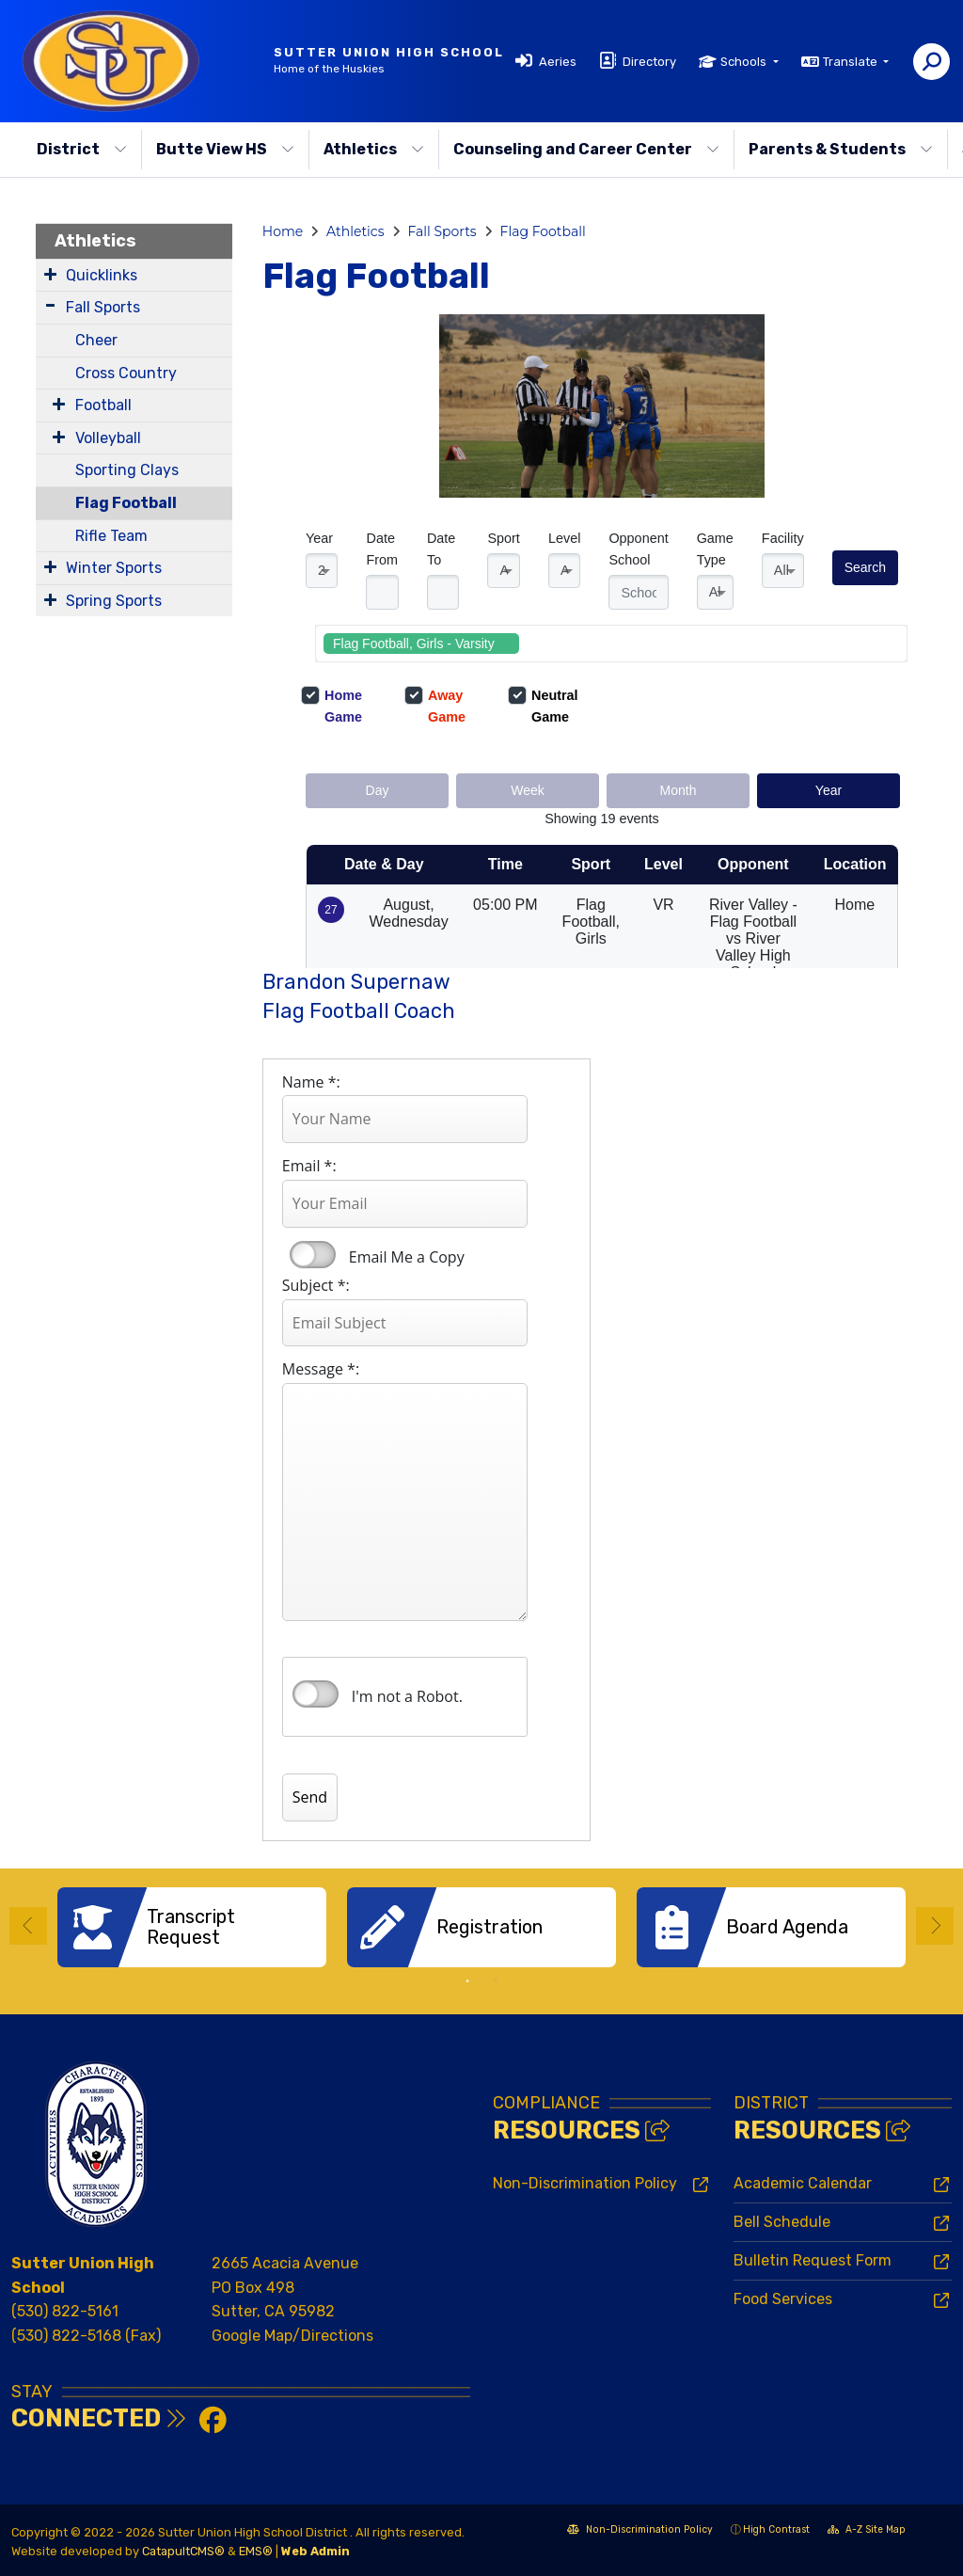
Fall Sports (103, 307)
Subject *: (316, 1285)
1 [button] (467, 1981)
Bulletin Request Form (813, 2260)
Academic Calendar (803, 2183)
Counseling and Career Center (586, 149)
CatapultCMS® (183, 2551)
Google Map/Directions (292, 2336)
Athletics (374, 149)
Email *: (309, 1165)
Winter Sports (114, 568)
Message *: (320, 1369)
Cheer (96, 340)
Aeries (557, 62)
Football (103, 405)
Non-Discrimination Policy (585, 2183)
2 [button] (495, 1981)
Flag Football (126, 503)
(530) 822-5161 (64, 2311)
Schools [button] (744, 62)
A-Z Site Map (867, 2530)
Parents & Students (841, 149)
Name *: (311, 1082)
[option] (192, 1927)
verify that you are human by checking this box (315, 1694)
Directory (649, 62)
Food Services (783, 2299)
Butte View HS (225, 149)
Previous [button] (28, 1926)
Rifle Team (111, 536)
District (82, 149)
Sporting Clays (127, 470)
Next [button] (935, 1926)
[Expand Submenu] (50, 274)
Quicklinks (101, 275)
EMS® (256, 2551)
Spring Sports (114, 601)
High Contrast (776, 2528)
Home (282, 231)
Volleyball (108, 438)
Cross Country (126, 373)
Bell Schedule (782, 2222)
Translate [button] (851, 62)
